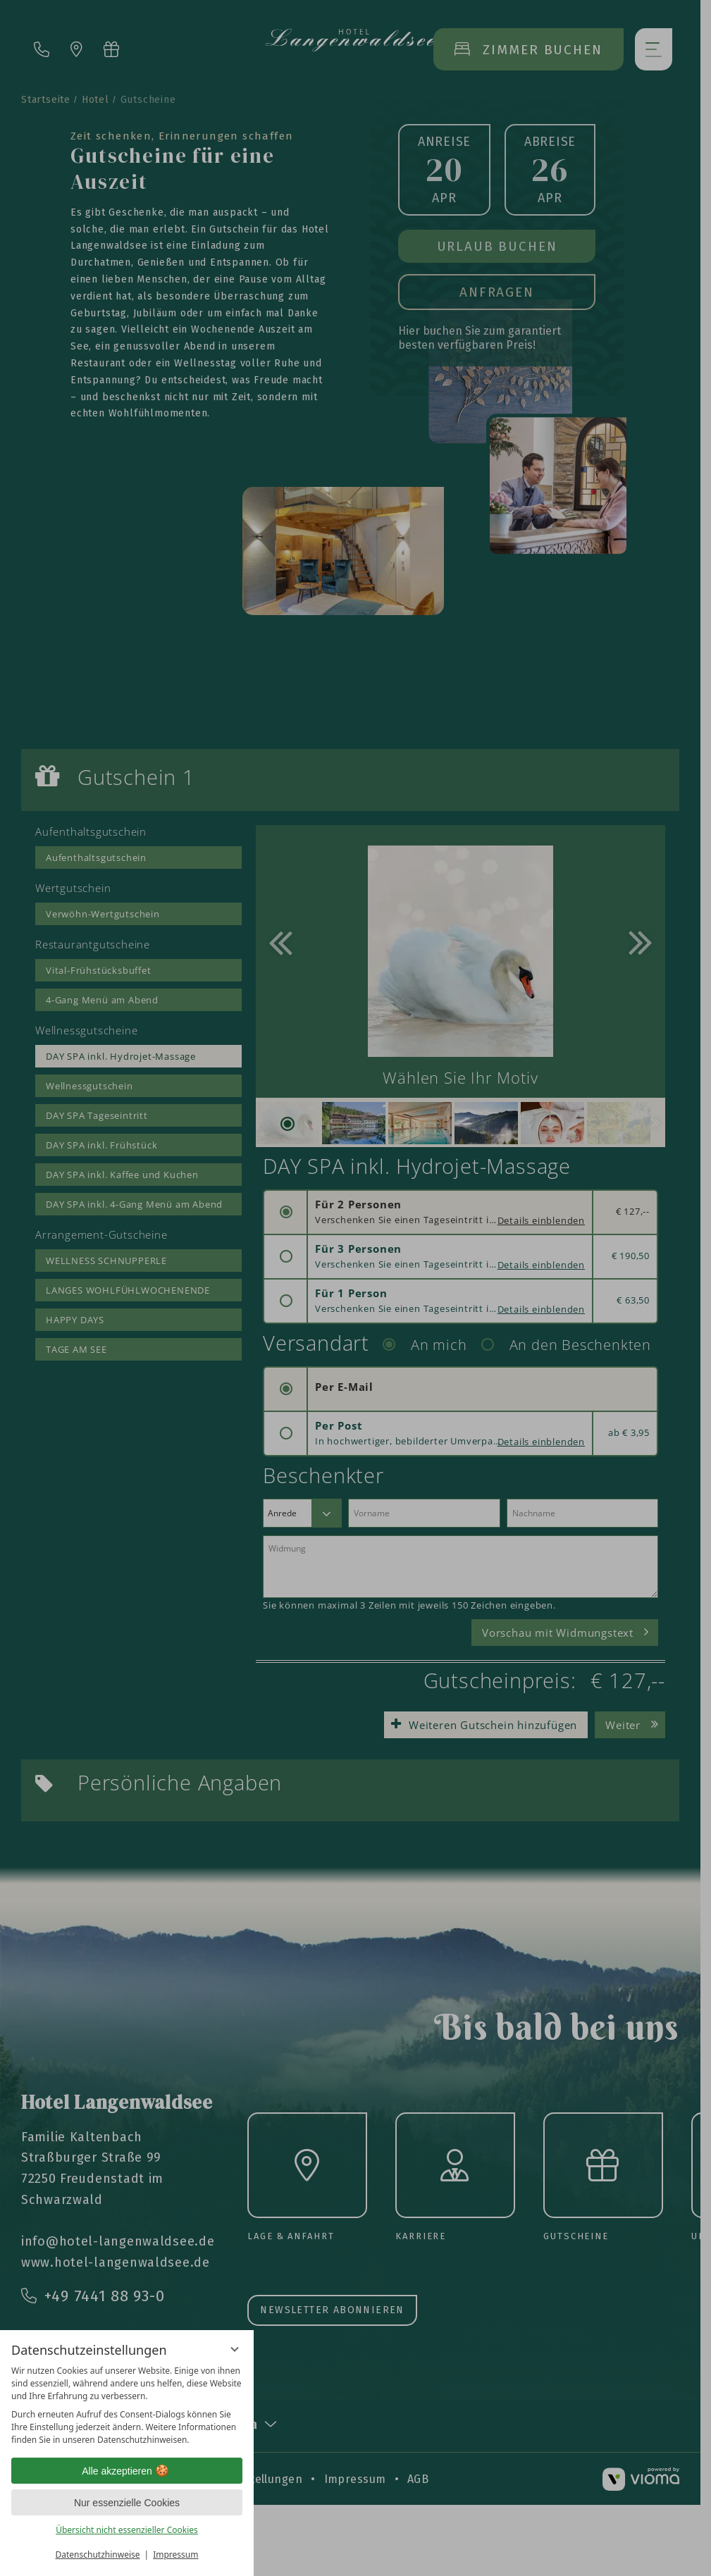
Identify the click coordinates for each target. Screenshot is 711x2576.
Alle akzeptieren (127, 2471)
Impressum (175, 2554)
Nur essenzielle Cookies (127, 2502)
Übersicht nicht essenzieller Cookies (127, 2530)
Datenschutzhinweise (98, 2554)
